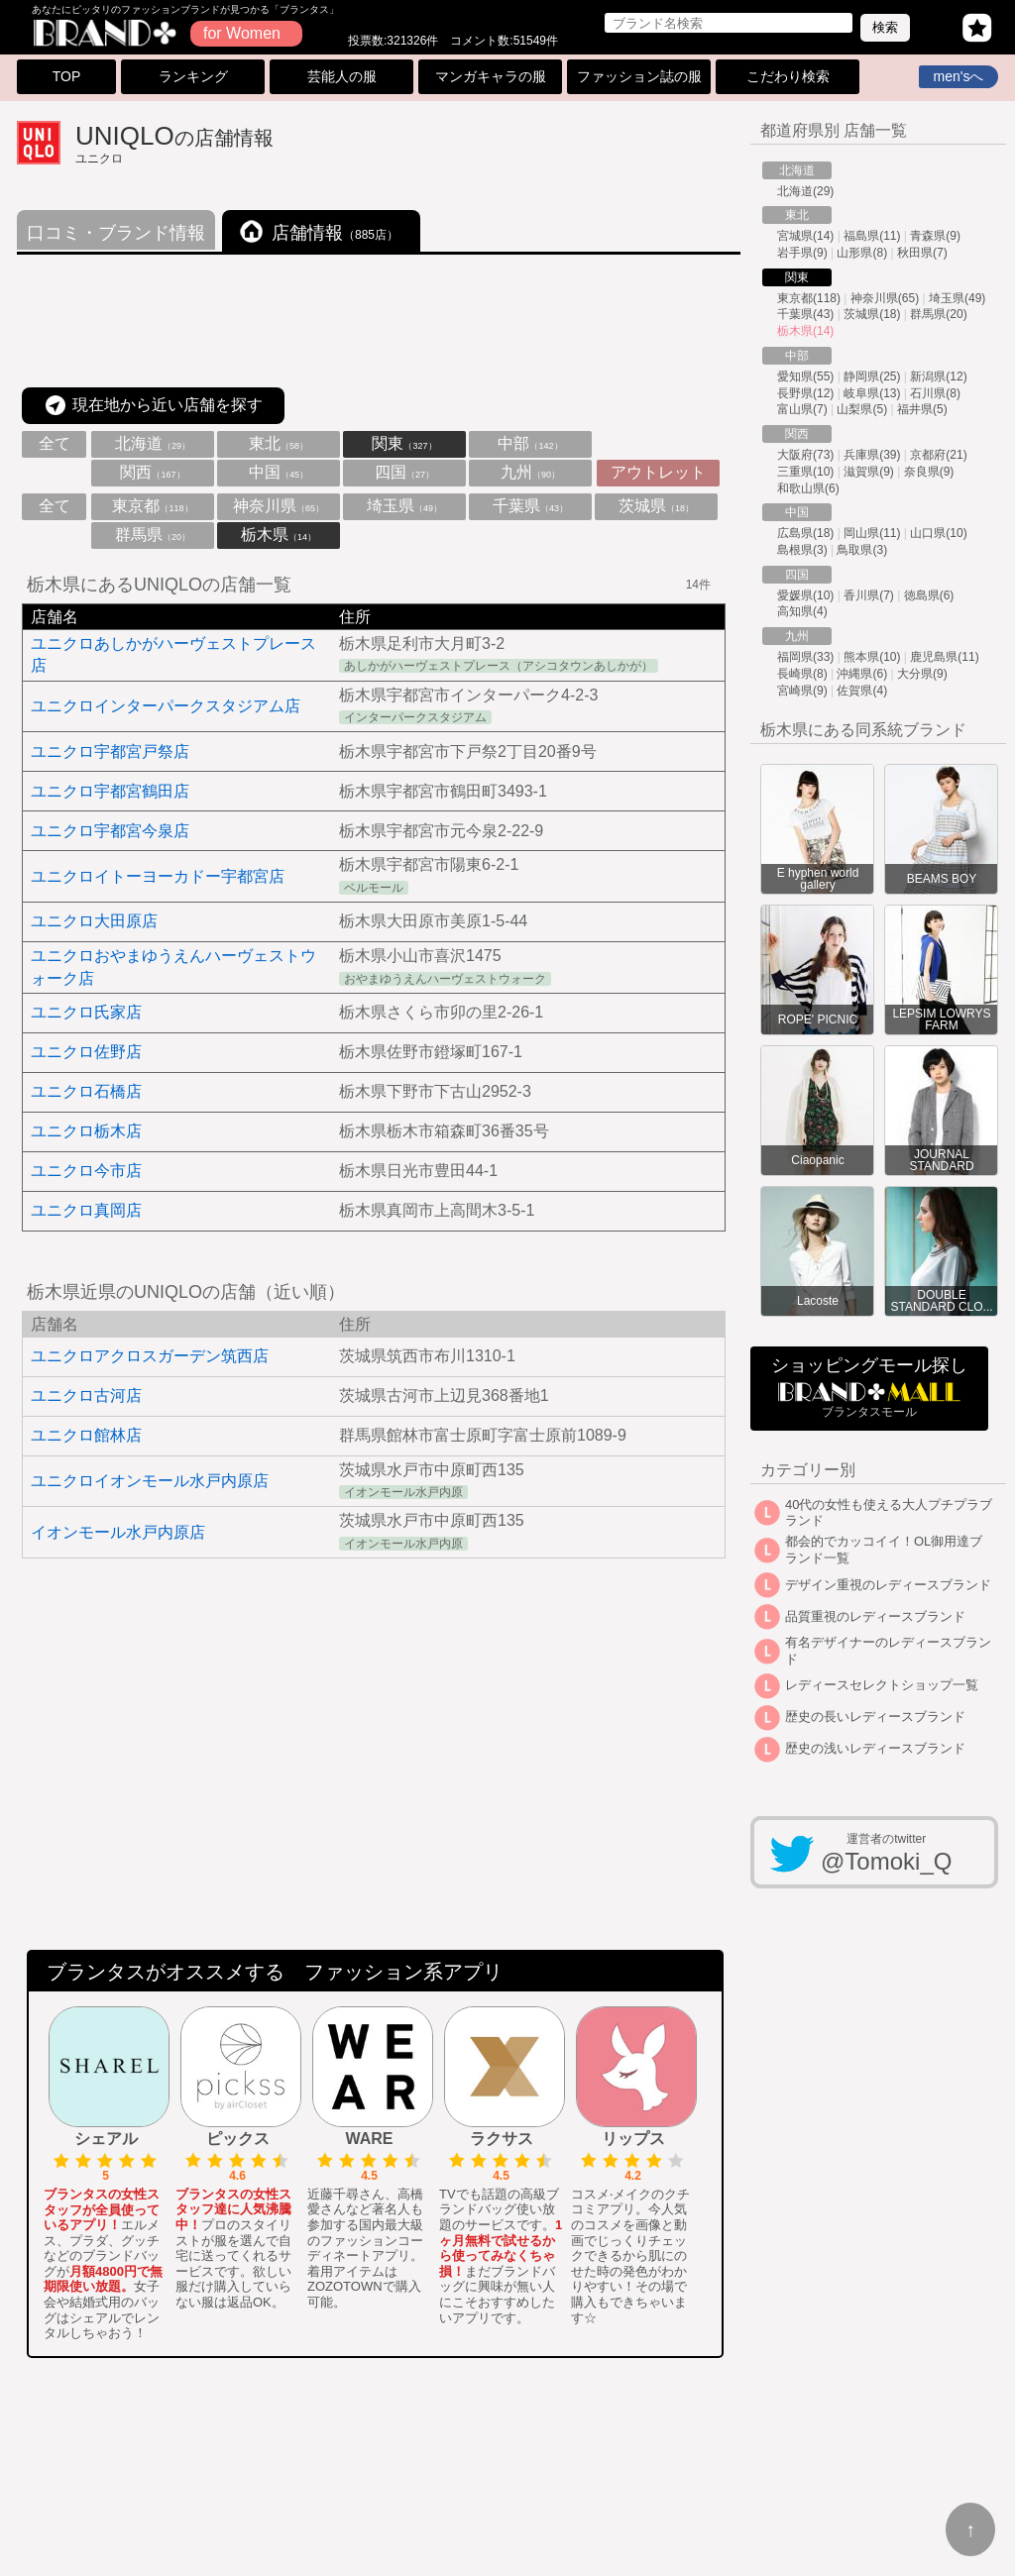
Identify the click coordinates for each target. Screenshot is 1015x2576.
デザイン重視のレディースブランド (888, 1584)
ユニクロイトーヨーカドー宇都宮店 (157, 876)
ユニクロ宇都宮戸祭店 (110, 751)
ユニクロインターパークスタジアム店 (165, 706)
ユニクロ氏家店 (86, 1012)
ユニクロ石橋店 (86, 1091)
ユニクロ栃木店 (86, 1131)
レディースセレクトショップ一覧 (881, 1684)
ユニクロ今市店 (86, 1170)
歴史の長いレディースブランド (875, 1716)
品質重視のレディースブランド (875, 1616)
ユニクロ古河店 (86, 1395)
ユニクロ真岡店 (86, 1210)
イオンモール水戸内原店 (118, 1532)
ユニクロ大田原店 (94, 920)
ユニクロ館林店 (86, 1435)
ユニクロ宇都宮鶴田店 (110, 791)
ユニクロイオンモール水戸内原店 (150, 1480)
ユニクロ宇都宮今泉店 (110, 830)
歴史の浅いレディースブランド (875, 1748)
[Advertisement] (377, 322)
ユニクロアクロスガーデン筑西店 (150, 1355)
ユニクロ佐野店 (86, 1051)
